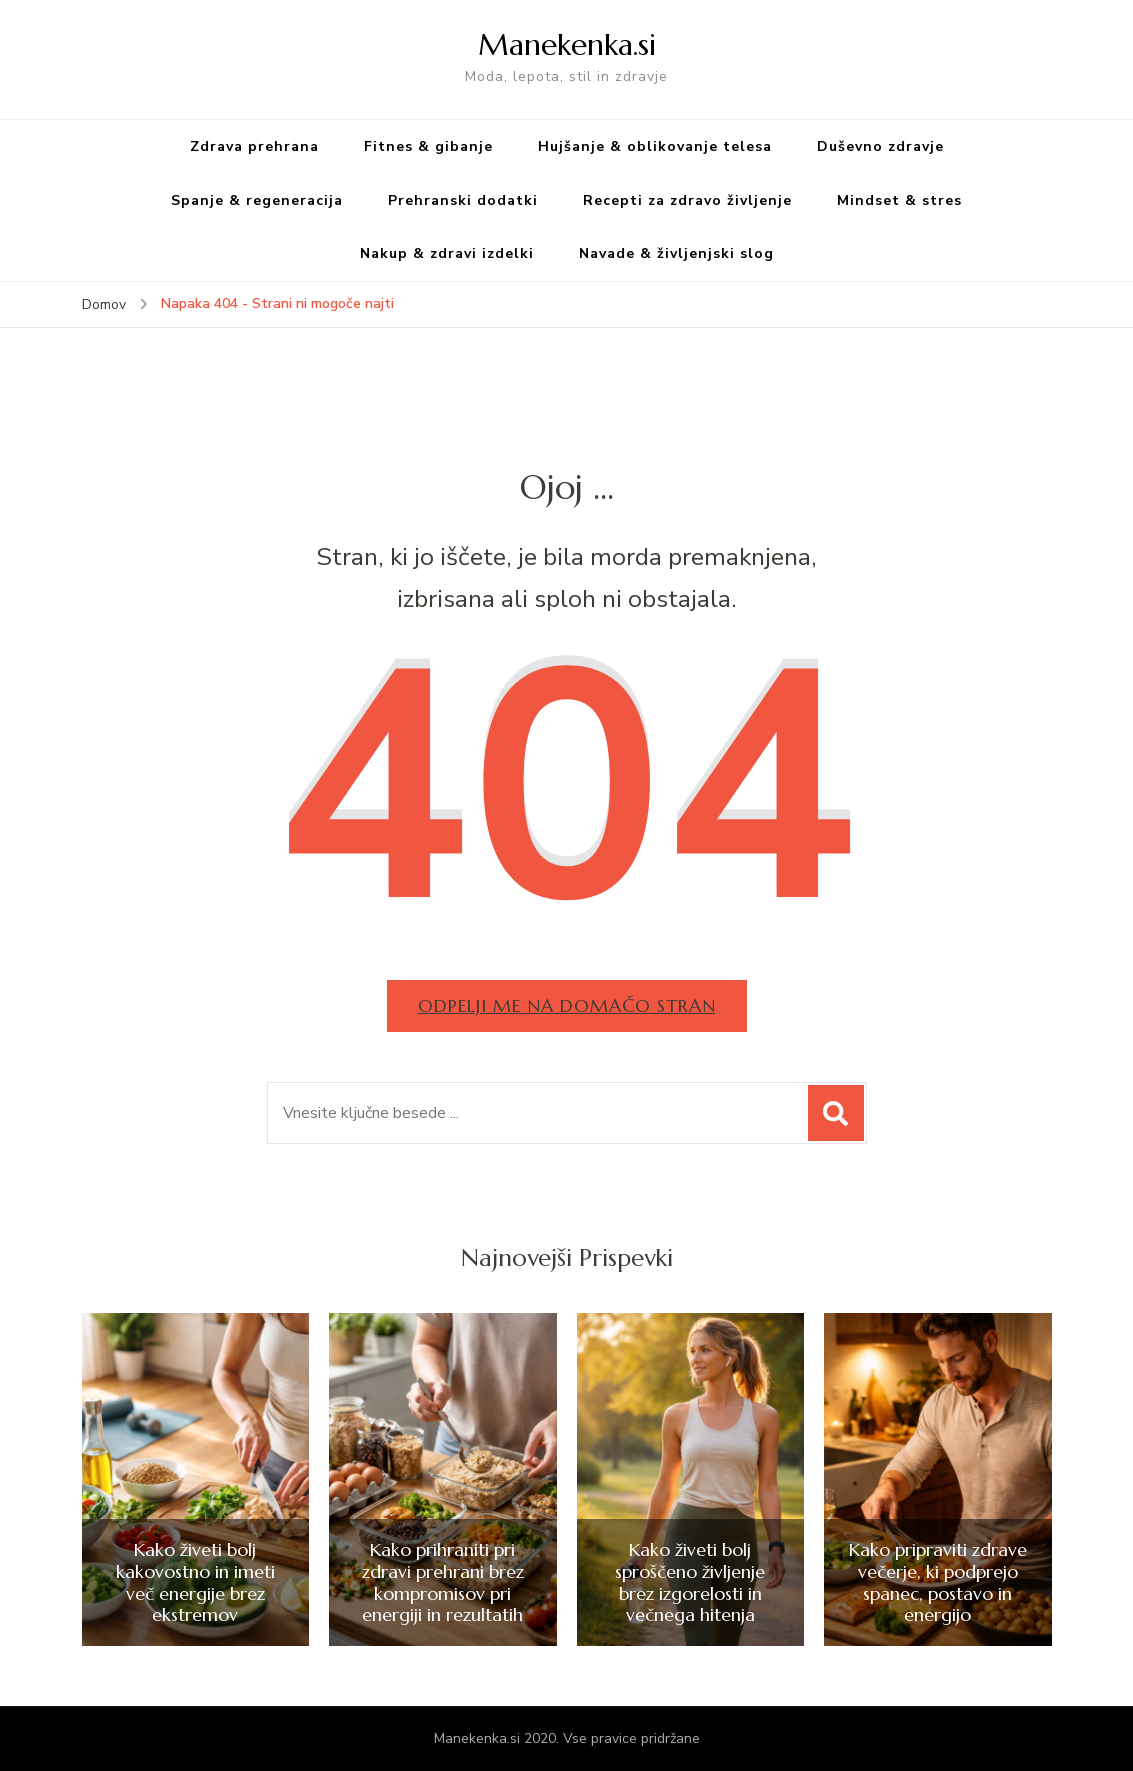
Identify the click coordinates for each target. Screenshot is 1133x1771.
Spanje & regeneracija (257, 200)
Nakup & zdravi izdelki (447, 253)
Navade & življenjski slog (676, 253)
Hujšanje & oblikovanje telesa (655, 146)
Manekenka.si (567, 44)
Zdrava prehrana (254, 146)
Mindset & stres (899, 200)
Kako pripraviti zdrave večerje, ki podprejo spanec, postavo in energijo (938, 1582)
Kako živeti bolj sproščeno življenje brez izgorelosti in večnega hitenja (690, 1582)
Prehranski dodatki (463, 200)
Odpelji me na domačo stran (567, 1005)
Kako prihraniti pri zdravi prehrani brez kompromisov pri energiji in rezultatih (443, 1582)
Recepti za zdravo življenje (687, 200)
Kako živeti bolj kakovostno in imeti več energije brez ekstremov (195, 1582)
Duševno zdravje (880, 146)
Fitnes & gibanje (428, 146)
